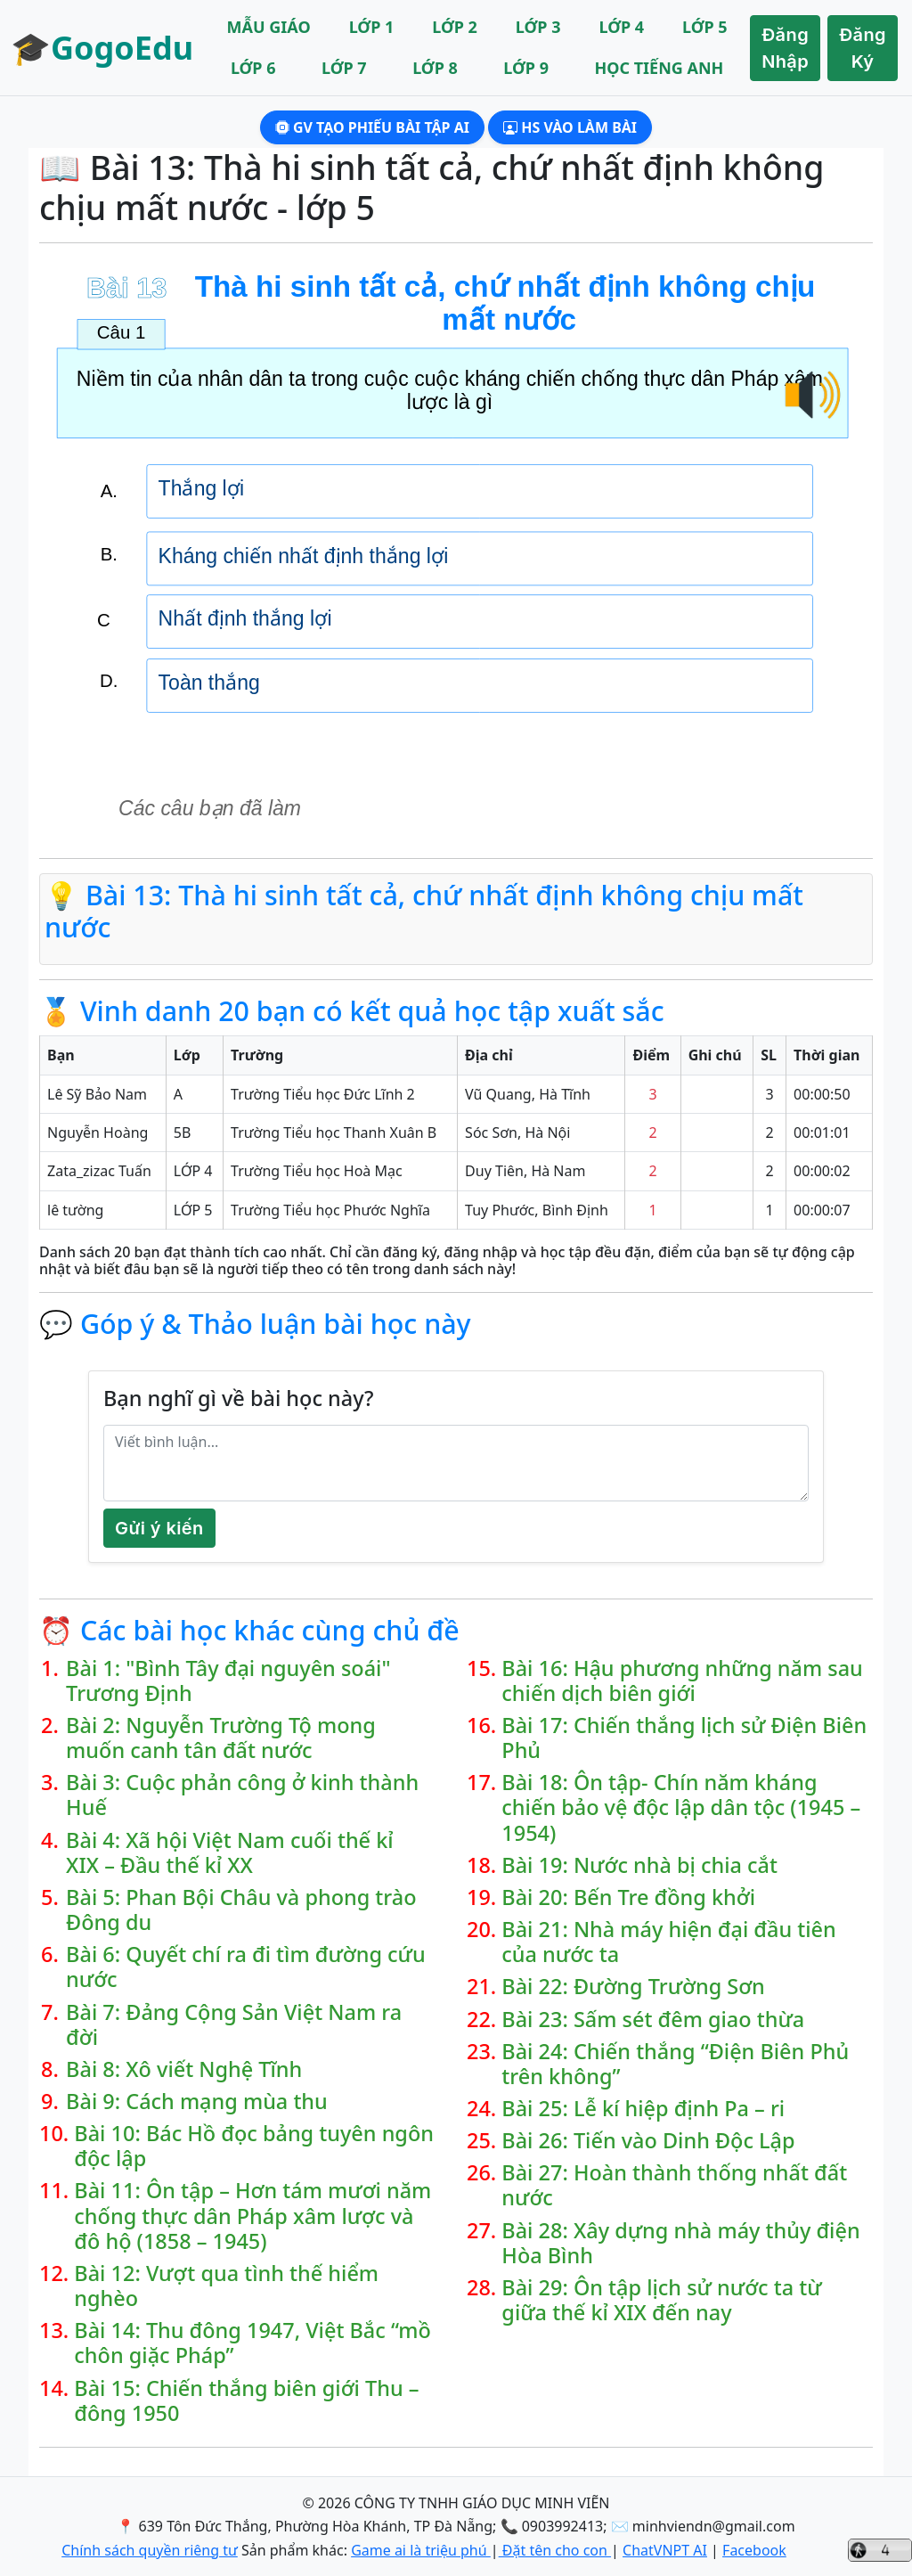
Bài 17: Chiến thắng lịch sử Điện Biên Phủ (684, 1737)
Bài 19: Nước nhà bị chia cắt (639, 1864)
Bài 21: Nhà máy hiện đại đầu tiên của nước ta (668, 1942)
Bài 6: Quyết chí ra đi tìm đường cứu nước (246, 1966)
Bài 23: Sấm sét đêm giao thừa (652, 2019)
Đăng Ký (862, 48)
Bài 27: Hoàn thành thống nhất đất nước (674, 2185)
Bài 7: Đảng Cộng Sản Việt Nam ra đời (234, 2024)
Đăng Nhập (785, 48)
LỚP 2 (454, 26)
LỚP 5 (705, 26)
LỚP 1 (372, 26)
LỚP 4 (621, 26)
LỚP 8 (435, 67)
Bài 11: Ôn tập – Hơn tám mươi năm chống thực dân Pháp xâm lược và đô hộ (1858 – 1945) (252, 2215)
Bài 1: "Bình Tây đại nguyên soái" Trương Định (228, 1680)
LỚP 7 (344, 67)
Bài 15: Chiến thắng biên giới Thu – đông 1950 (246, 2400)
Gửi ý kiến (159, 1528)
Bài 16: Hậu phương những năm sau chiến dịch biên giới (681, 1680)
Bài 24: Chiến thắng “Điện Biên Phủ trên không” (675, 2064)
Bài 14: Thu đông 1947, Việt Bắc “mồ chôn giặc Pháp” (252, 2342)
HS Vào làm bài (570, 127)
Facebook (754, 2550)
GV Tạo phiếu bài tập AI (372, 127)
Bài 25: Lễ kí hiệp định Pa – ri (643, 2108)
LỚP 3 (538, 26)
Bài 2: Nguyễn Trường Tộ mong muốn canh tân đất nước (221, 1737)
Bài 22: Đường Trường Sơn (632, 1986)
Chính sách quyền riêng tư (149, 2550)
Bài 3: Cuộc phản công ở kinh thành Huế (242, 1795)
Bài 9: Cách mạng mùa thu (197, 2101)
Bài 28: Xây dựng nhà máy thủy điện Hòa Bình (680, 2243)
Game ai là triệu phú (421, 2550)
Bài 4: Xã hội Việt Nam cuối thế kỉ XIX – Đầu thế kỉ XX (230, 1852)
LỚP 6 (253, 67)
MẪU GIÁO (269, 26)
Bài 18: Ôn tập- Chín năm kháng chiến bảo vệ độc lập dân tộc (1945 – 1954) (680, 1807)
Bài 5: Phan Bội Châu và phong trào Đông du (241, 1909)
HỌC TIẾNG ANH (658, 67)
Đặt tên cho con (555, 2550)
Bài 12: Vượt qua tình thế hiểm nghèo (226, 2285)
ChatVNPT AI (665, 2550)
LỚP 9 (526, 67)
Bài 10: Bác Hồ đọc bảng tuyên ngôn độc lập (254, 2146)
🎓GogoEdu (102, 48)
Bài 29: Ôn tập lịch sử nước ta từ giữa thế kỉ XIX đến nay (661, 2300)
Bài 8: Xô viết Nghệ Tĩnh (184, 2069)
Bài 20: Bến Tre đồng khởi (628, 1897)
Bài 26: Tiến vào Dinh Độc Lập (647, 2140)
